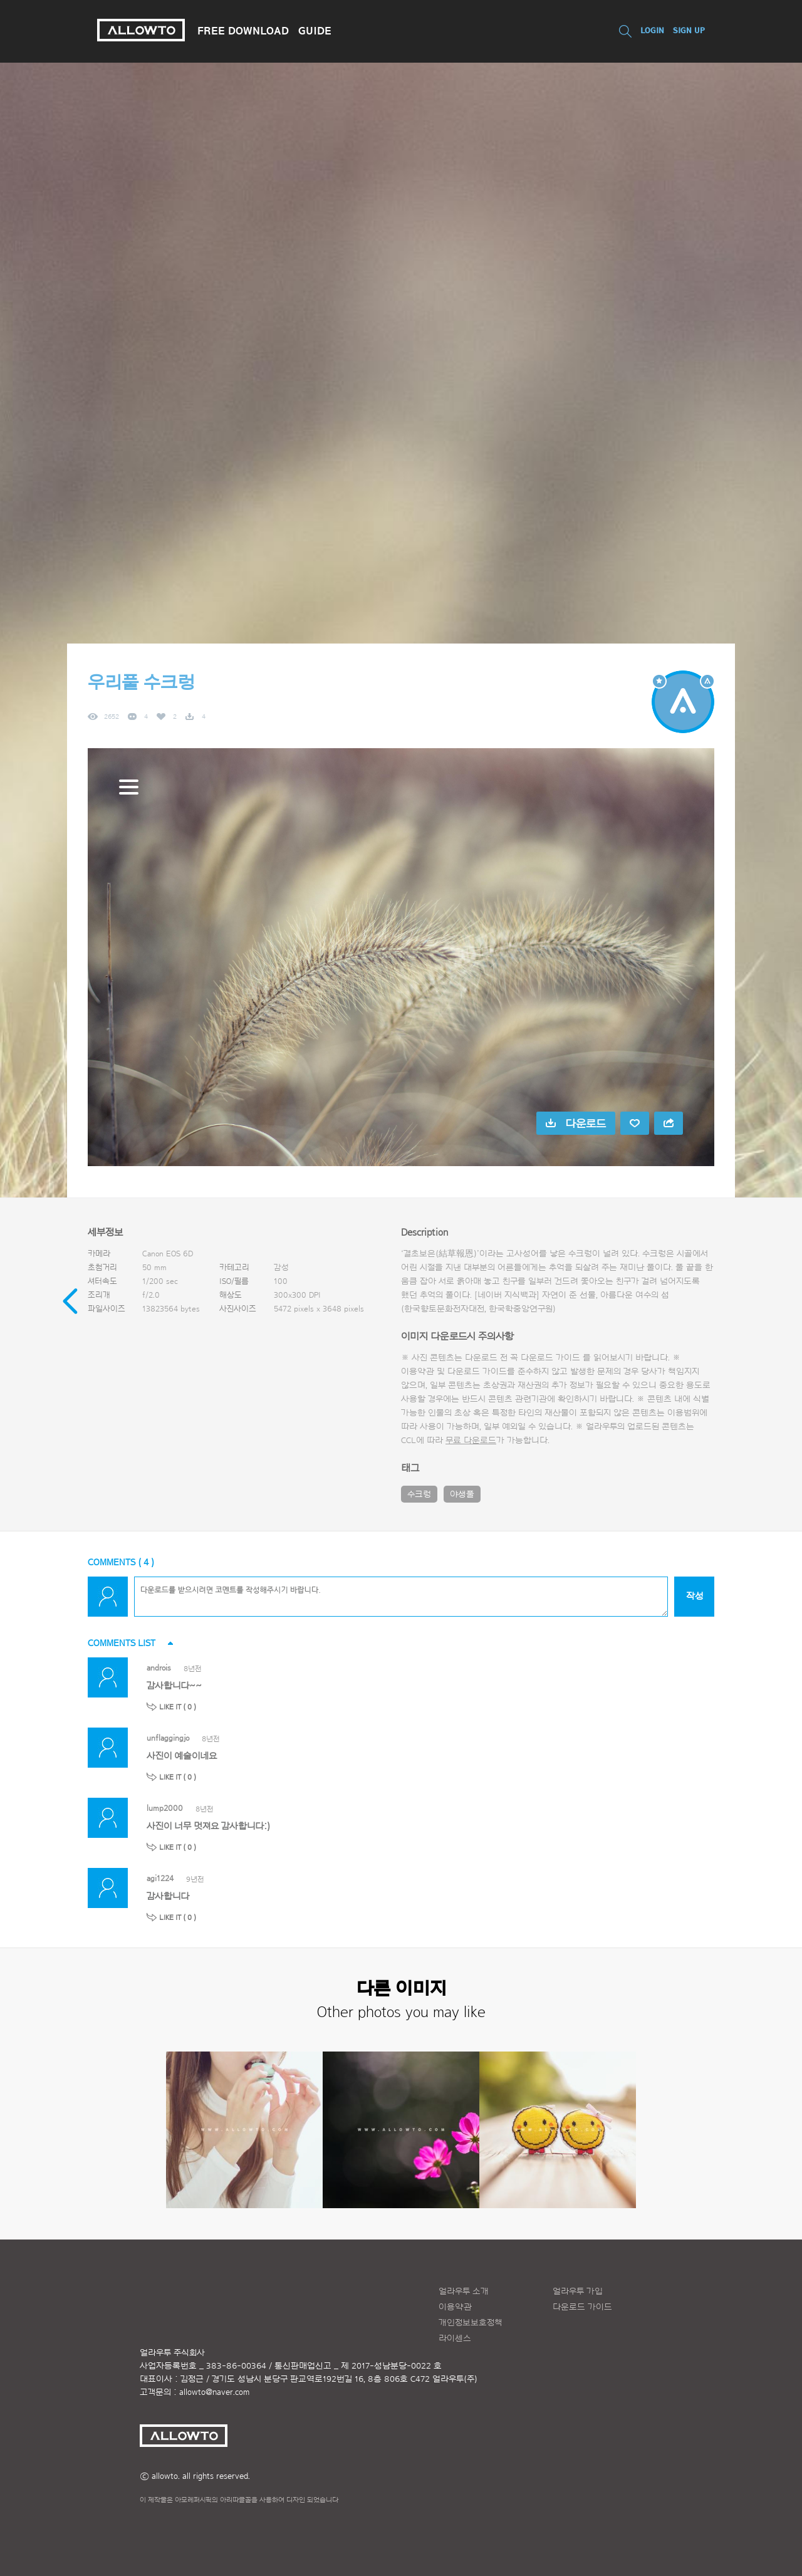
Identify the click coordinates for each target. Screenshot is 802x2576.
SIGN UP (689, 30)
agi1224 (160, 1878)
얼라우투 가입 (578, 2291)
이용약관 (455, 2307)
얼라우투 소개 (464, 2291)
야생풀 (462, 1494)
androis (159, 1668)
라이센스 (455, 2338)
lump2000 (165, 1808)
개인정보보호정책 (471, 2322)
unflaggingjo (168, 1738)
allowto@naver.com (214, 2392)
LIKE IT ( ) (177, 1707)
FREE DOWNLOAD (243, 30)
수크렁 (419, 1494)
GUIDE (314, 30)
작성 (694, 1596)
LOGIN (652, 30)
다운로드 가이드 (550, 1357)
